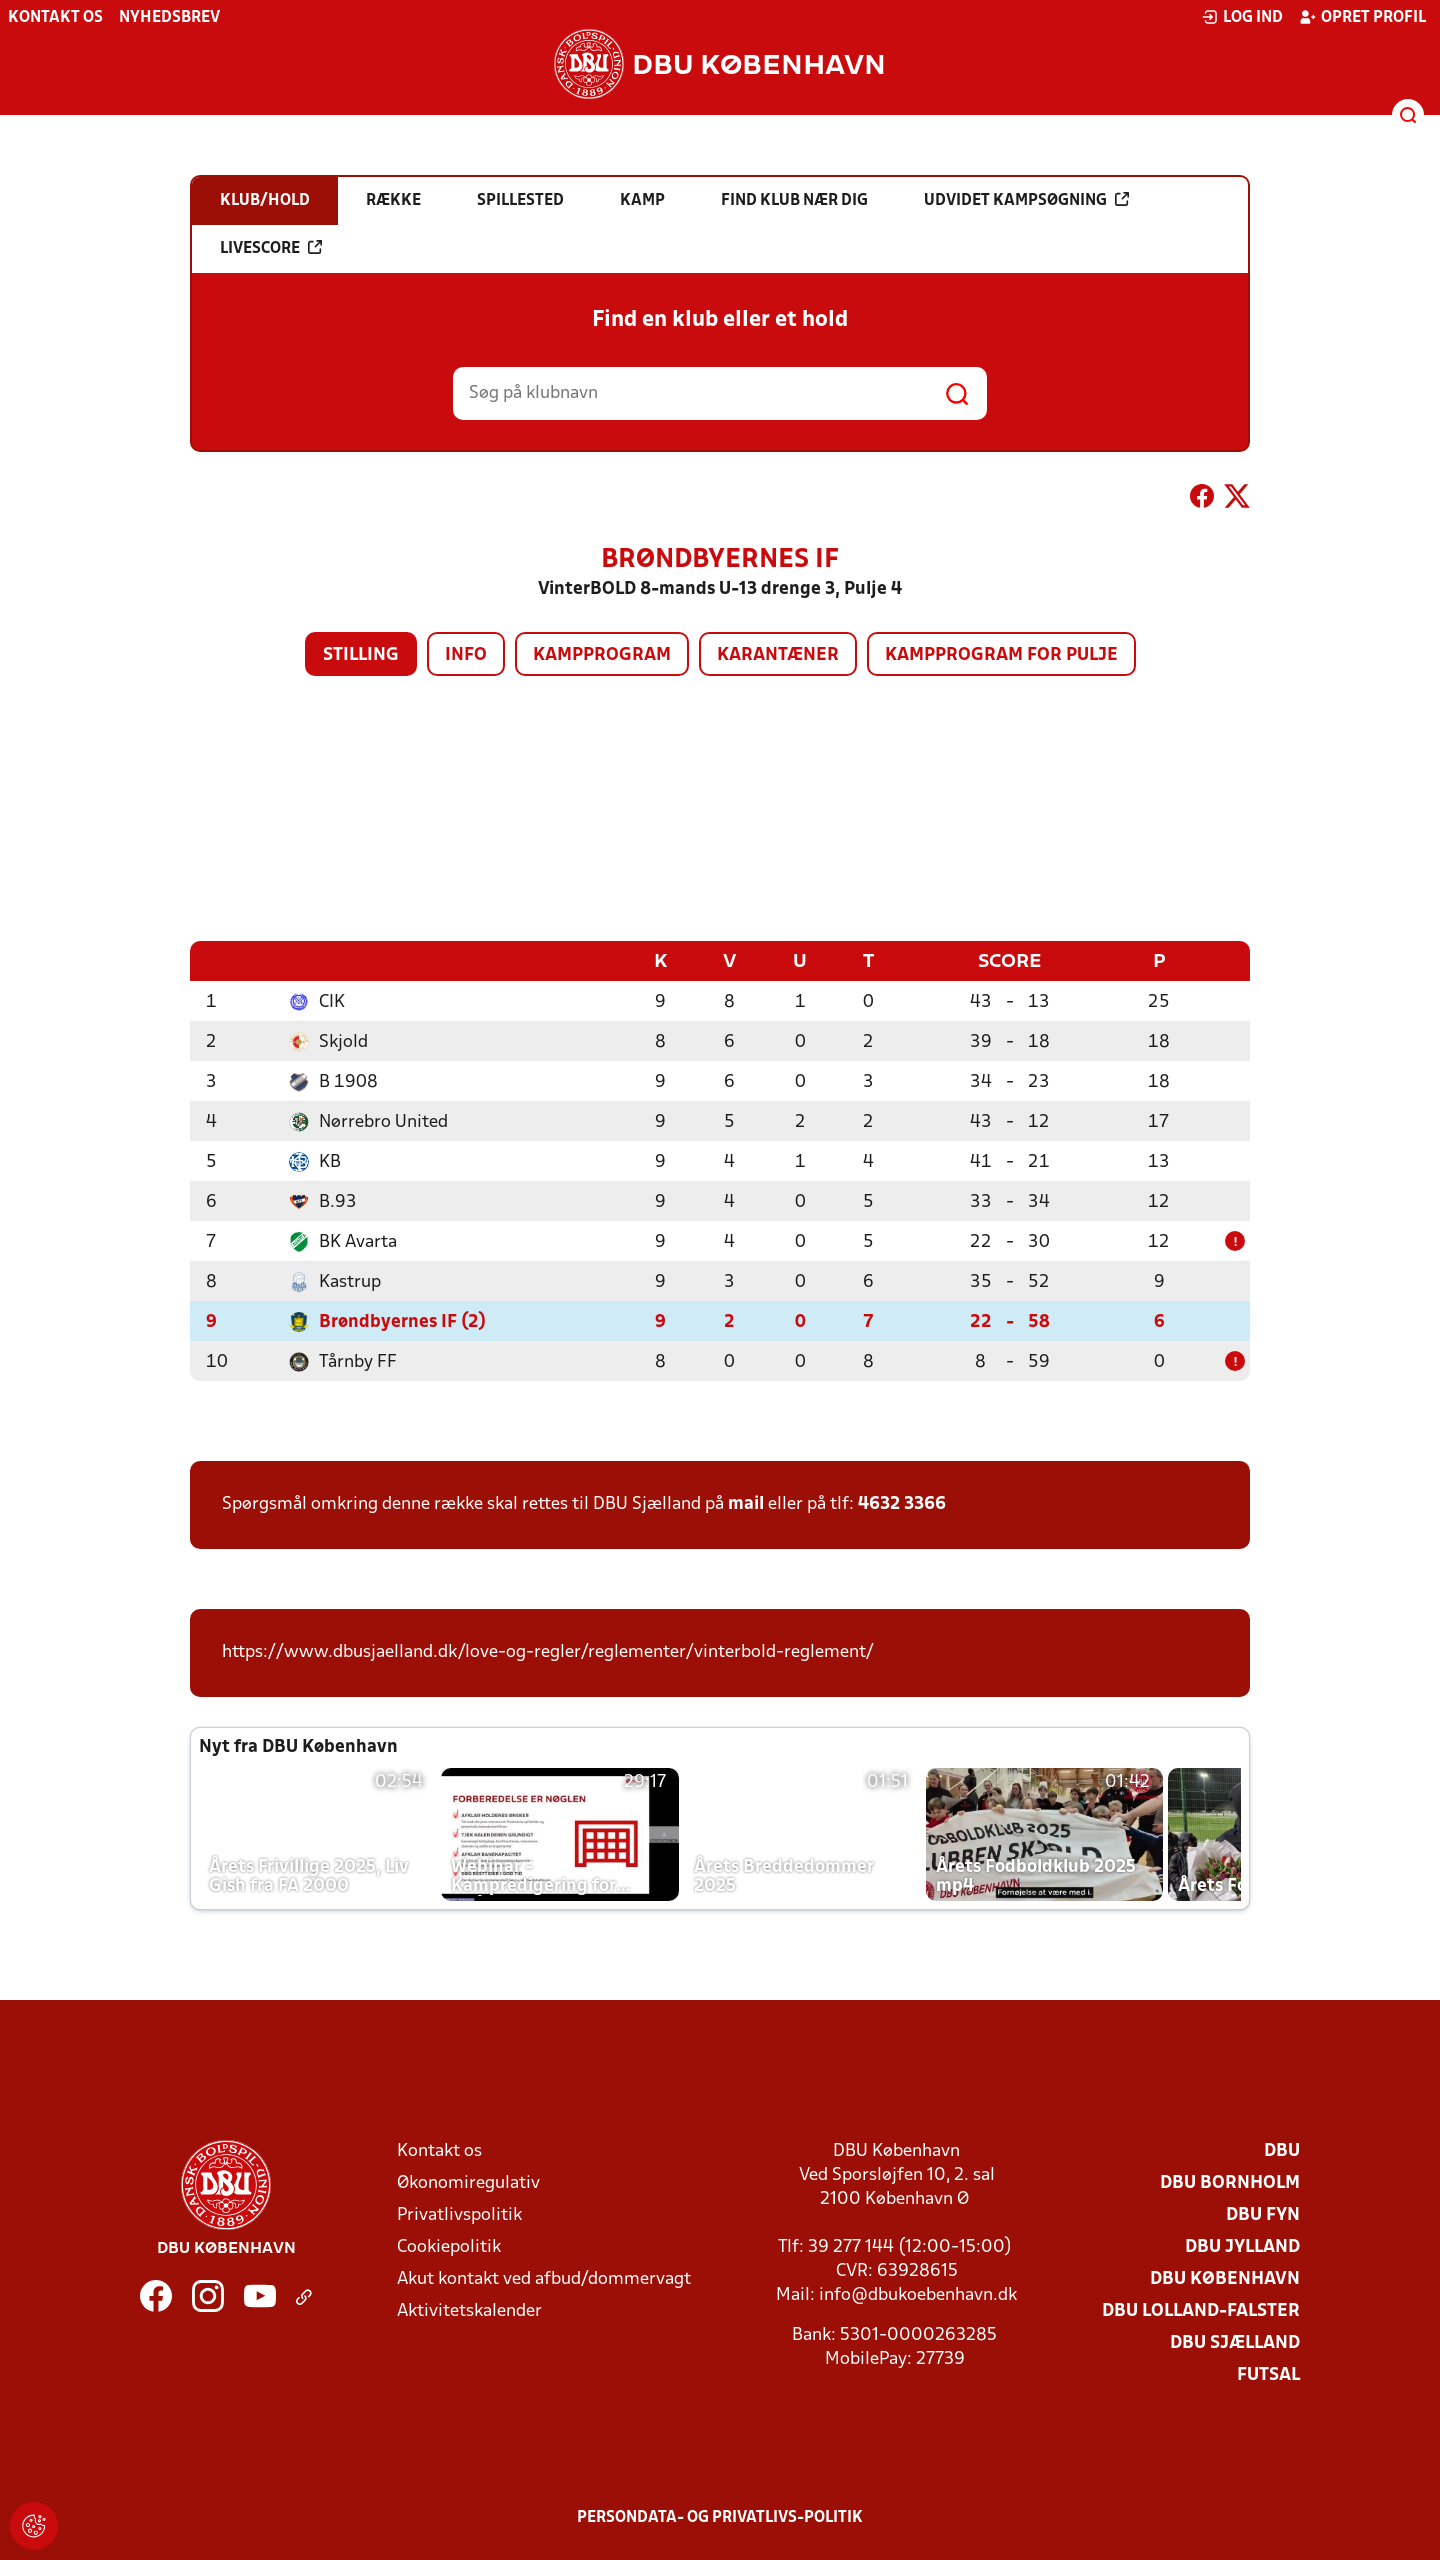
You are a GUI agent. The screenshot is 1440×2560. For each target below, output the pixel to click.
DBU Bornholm (1230, 2182)
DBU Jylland (1242, 2246)
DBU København (1225, 2278)
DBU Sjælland (1235, 2342)
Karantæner (778, 655)
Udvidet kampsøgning (1026, 200)
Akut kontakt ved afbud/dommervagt (544, 2278)
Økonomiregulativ (468, 2182)
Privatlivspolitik (459, 2214)
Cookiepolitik (449, 2246)
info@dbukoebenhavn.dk (918, 2294)
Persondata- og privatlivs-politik (720, 2517)
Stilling (361, 655)
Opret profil (1362, 17)
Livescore (271, 248)
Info (466, 655)
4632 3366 (902, 1503)
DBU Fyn (1263, 2214)
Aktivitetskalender (469, 2310)
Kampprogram (602, 655)
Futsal (1268, 2374)
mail (746, 1503)
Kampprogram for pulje (1001, 655)
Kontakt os (55, 18)
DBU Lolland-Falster (1201, 2310)
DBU (1282, 2150)
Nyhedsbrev (169, 18)
